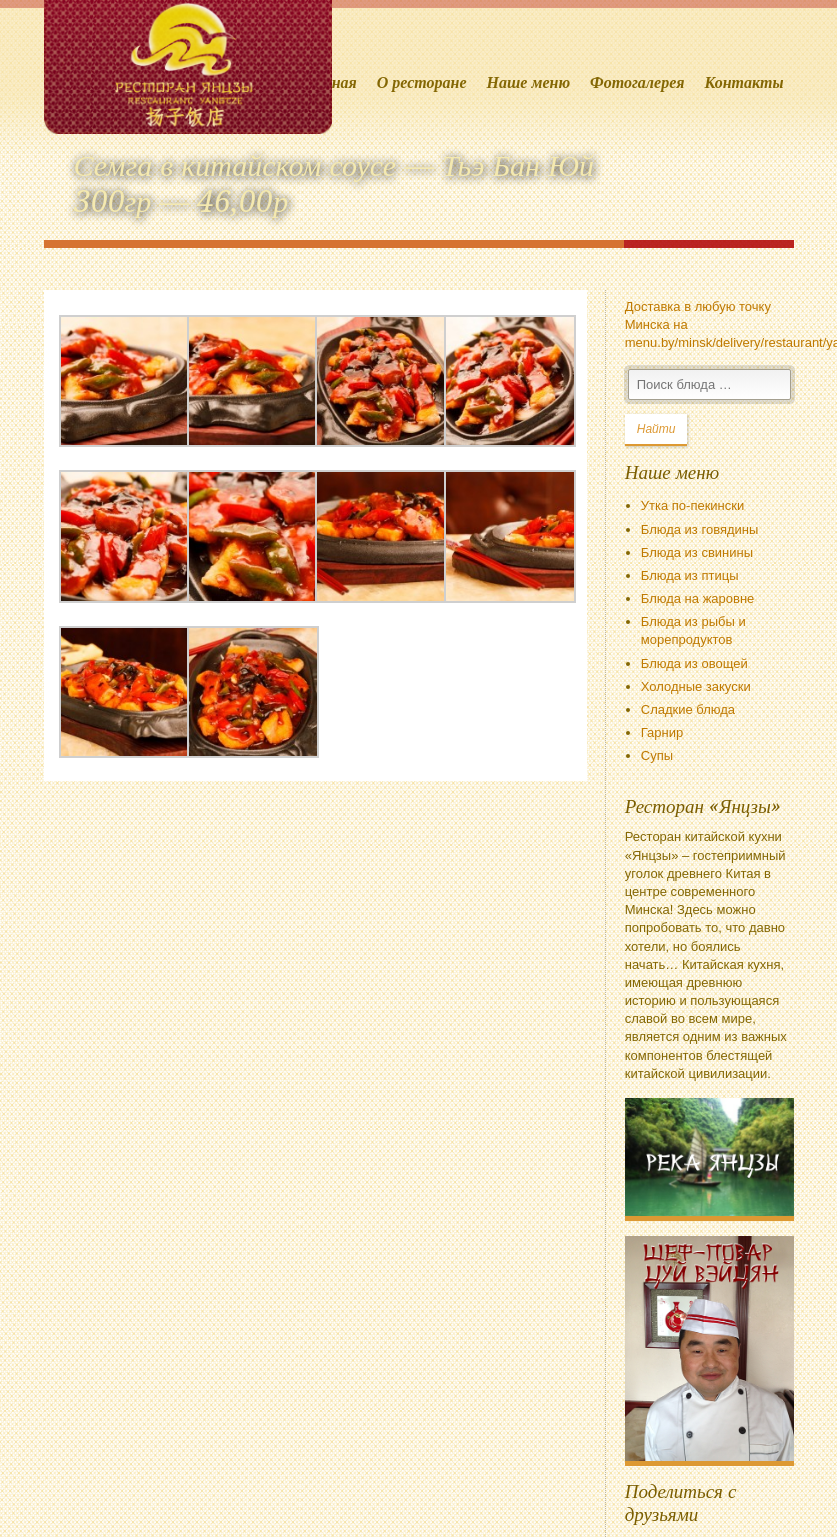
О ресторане (422, 82)
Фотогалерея (637, 82)
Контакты (743, 82)
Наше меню (529, 82)
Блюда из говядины (700, 529)
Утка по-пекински (692, 505)
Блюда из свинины (697, 552)
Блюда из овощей (694, 663)
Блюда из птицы (690, 575)
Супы (657, 755)
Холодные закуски (696, 686)
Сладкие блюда (688, 709)
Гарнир (662, 732)
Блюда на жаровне (698, 598)
